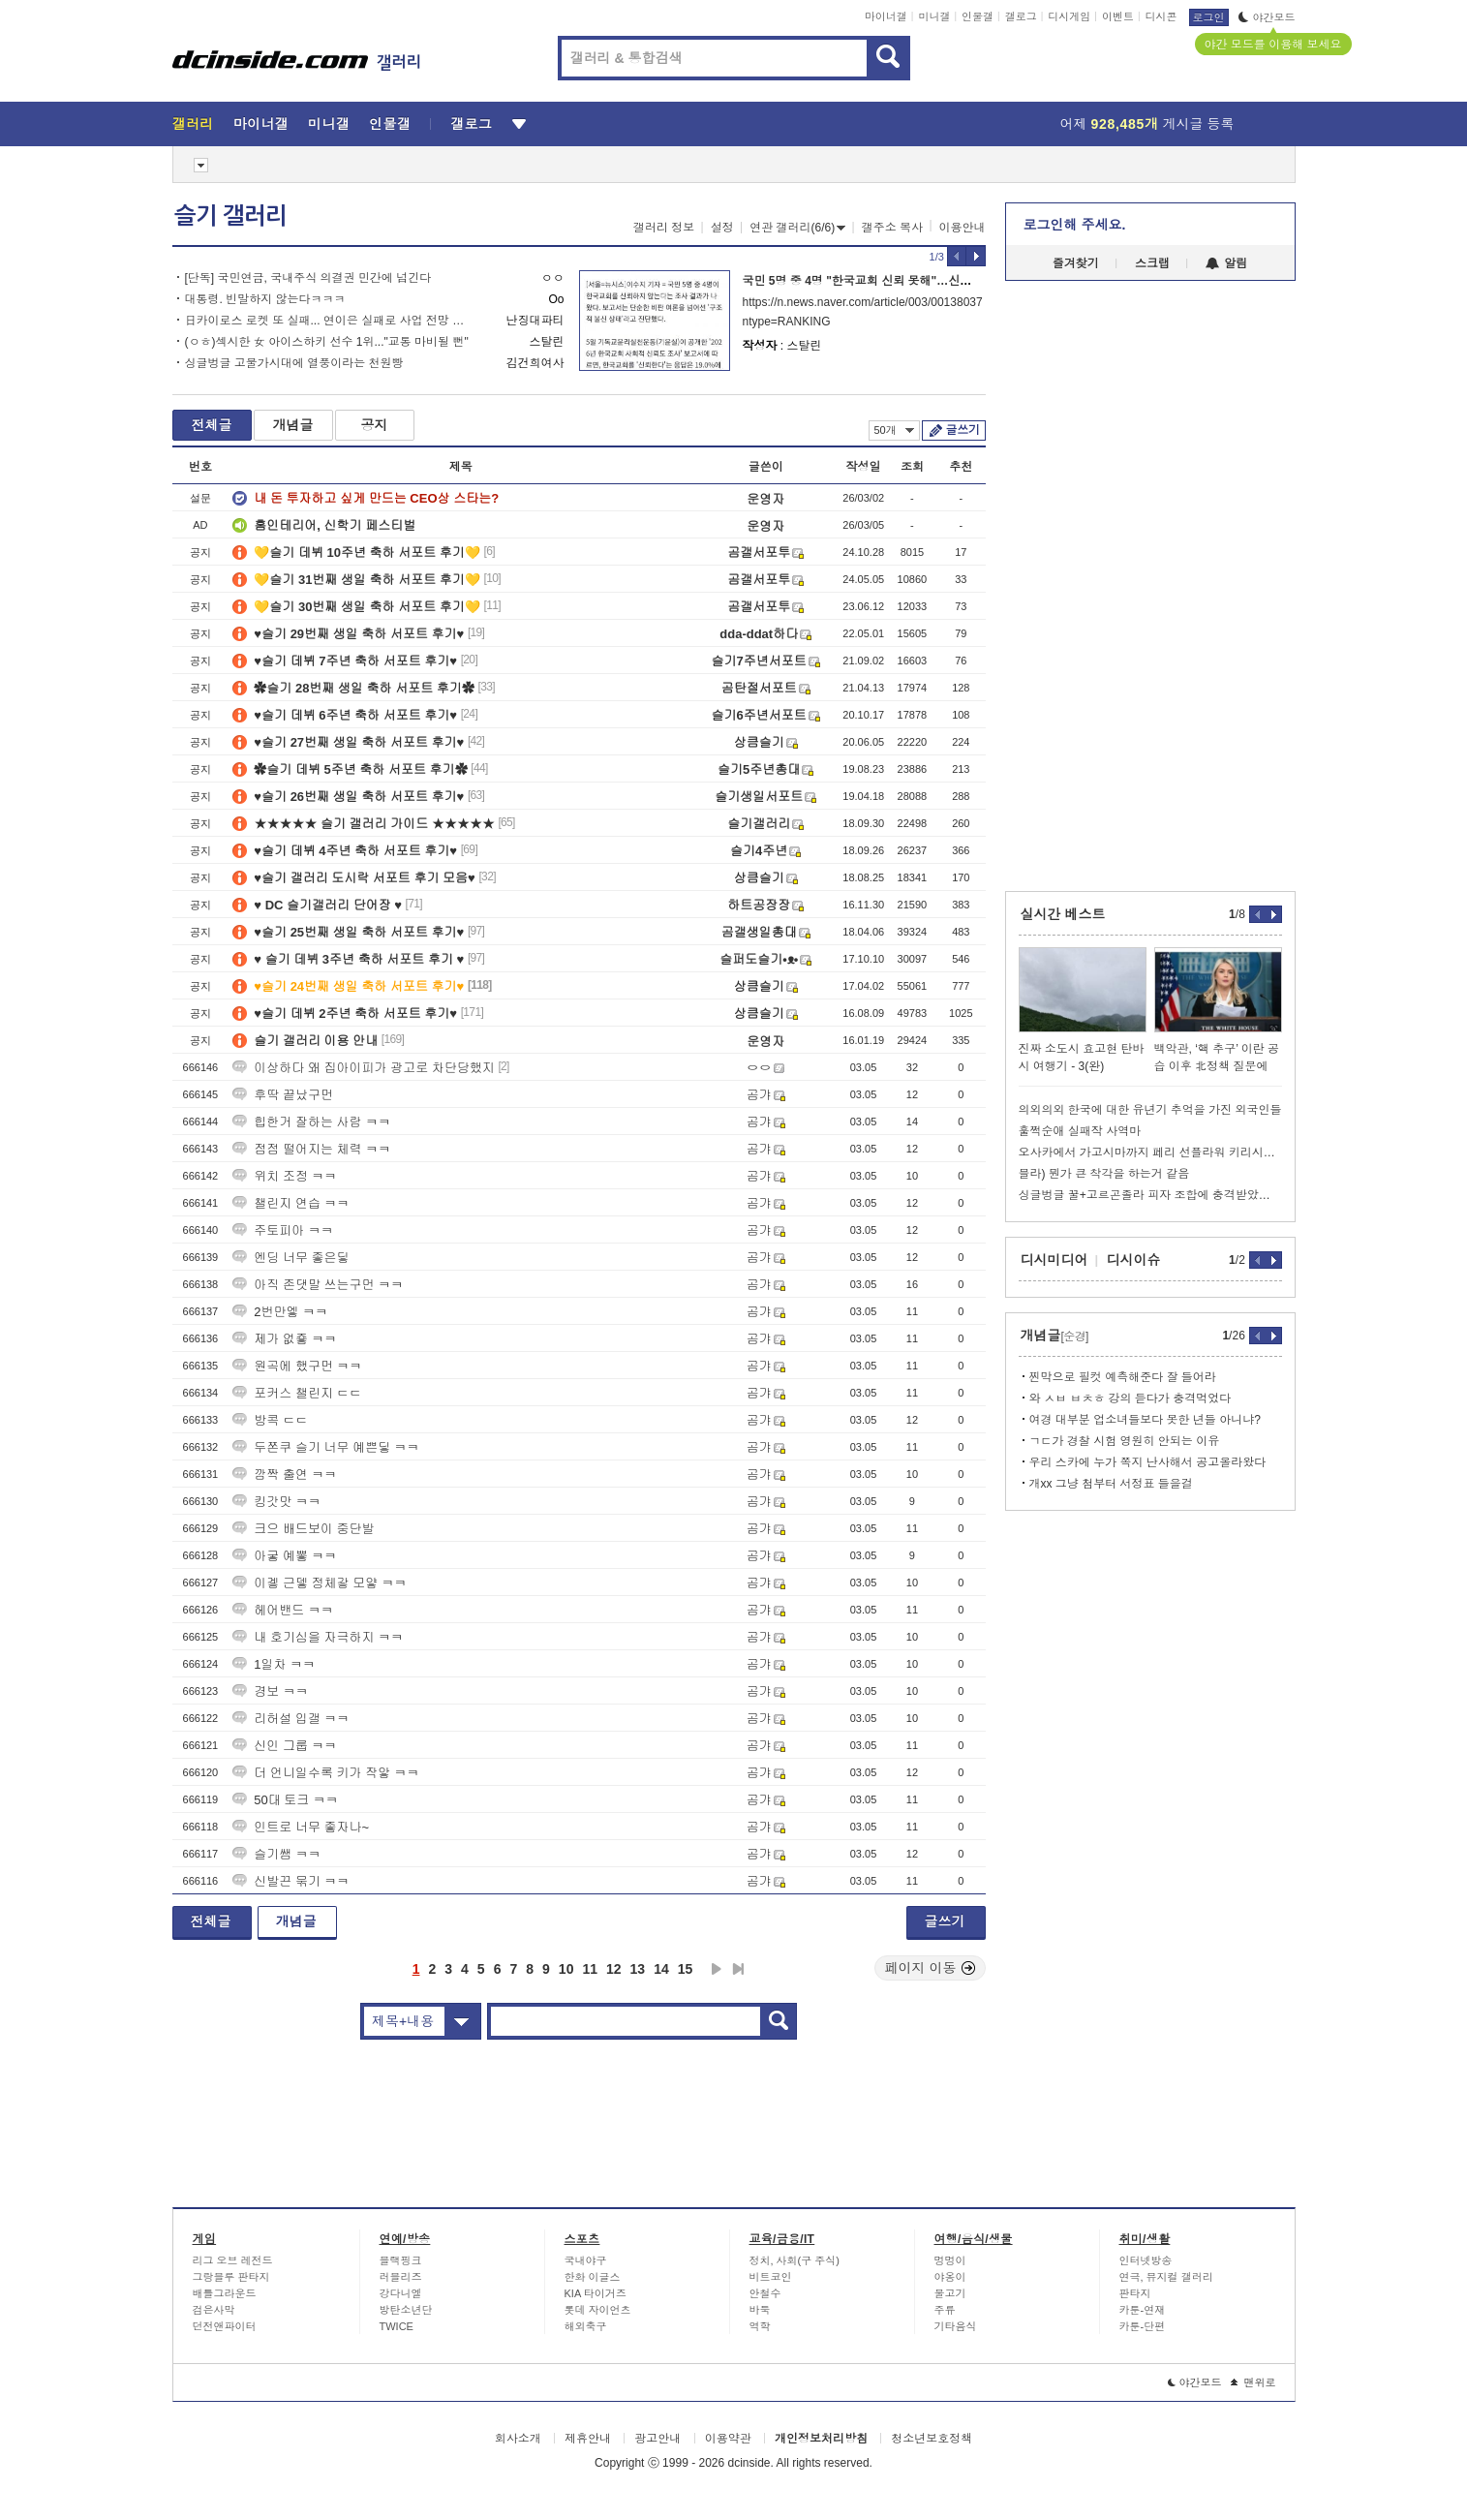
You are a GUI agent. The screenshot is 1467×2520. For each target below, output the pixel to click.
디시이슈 (1134, 1260)
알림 (1226, 263)
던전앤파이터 (225, 2326)
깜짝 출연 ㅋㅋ (284, 1474)
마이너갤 (886, 16)
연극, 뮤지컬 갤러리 (1166, 2277)
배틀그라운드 (225, 2293)
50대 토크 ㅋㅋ (285, 1800)
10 (566, 1969)
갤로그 (1021, 16)
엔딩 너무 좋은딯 (290, 1257)
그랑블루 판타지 (231, 2277)
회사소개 (518, 2438)
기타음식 (955, 2326)
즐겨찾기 (1076, 263)
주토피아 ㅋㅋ (282, 1230)
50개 (894, 430)
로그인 (1209, 17)
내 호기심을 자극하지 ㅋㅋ (317, 1637)
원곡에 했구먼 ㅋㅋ (296, 1366)
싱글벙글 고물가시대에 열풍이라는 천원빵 (294, 363)
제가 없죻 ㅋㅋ (284, 1339)
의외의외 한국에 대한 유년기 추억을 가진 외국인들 (1150, 1110)
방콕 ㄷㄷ (270, 1420)
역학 (760, 2326)
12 (614, 1969)
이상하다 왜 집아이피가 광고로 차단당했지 (363, 1067)
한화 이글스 (593, 2277)
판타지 (1135, 2293)
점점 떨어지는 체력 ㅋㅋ (311, 1149)
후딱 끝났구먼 (282, 1095)
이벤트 (1118, 16)
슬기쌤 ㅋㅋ (276, 1854)
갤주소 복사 (892, 227)
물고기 (950, 2293)
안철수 (765, 2293)
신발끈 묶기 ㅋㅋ (290, 1881)
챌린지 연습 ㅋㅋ (290, 1203)
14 (661, 1969)
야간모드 (1267, 17)
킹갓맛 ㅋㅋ (276, 1501)
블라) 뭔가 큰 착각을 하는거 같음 (1104, 1174)
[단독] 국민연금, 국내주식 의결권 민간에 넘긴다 (308, 278)
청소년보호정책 (931, 2438)
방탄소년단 (406, 2310)
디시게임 (1069, 16)
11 (589, 1969)
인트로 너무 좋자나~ (300, 1827)
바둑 (760, 2310)
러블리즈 (401, 2277)
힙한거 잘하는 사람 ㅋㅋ (311, 1122)
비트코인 (770, 2277)
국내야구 (586, 2260)
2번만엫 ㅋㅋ (279, 1312)
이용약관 (728, 2438)
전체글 (212, 425)
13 (638, 1969)
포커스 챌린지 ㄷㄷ (296, 1393)
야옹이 (950, 2277)
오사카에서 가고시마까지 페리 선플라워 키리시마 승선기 (1150, 1152)
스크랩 (1152, 263)
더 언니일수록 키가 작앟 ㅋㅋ (325, 1773)
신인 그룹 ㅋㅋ (284, 1745)
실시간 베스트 (1063, 914)
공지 (374, 425)
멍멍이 (950, 2260)
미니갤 (934, 16)
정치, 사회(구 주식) (794, 2260)
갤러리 (193, 124)
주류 (945, 2310)
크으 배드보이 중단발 (303, 1528)
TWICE (396, 2326)
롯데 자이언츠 (598, 2310)
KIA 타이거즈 (596, 2293)
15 (685, 1969)
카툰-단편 (1142, 2326)
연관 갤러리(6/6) (797, 227)
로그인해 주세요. (1075, 224)
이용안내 (962, 227)
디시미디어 (1054, 1260)
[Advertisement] (84, 736)
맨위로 (1253, 2382)
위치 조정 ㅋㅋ (284, 1176)
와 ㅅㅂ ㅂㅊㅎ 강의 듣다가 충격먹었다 (1130, 1398)
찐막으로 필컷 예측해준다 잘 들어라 (1122, 1377)
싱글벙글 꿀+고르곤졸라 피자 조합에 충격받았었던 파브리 (1150, 1195)
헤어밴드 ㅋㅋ (282, 1610)
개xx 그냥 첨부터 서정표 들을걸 (1111, 1483)
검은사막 (214, 2310)
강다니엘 (401, 2293)
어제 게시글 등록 (1147, 124)
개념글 (293, 425)
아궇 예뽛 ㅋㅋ (284, 1556)
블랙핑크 (401, 2260)
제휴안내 (588, 2438)
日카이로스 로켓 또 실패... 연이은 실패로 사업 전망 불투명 (329, 320)
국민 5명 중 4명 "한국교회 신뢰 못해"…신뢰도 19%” (879, 281)
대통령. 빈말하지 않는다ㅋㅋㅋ (265, 299)
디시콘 (1161, 16)
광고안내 (657, 2438)
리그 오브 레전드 (233, 2260)
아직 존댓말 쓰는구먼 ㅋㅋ (317, 1284)
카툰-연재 (1142, 2310)
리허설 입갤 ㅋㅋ (290, 1718)
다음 (716, 1969)
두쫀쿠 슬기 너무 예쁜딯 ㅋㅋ (325, 1447)
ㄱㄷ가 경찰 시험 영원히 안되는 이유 (1124, 1441)
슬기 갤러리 (230, 216)
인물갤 (977, 16)
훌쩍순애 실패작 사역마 (1080, 1131)
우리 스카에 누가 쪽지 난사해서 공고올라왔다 (1148, 1462)
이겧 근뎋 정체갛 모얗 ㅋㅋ (319, 1583)
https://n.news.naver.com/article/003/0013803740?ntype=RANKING (863, 311)
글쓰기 (963, 430)
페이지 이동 (930, 1968)
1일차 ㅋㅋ (273, 1664)
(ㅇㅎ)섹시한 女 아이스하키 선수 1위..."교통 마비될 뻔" (327, 342)
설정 (722, 227)
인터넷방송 (1146, 2260)
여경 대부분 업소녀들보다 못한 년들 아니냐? (1145, 1420)
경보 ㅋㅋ (270, 1691)
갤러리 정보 (663, 227)
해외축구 (586, 2326)
